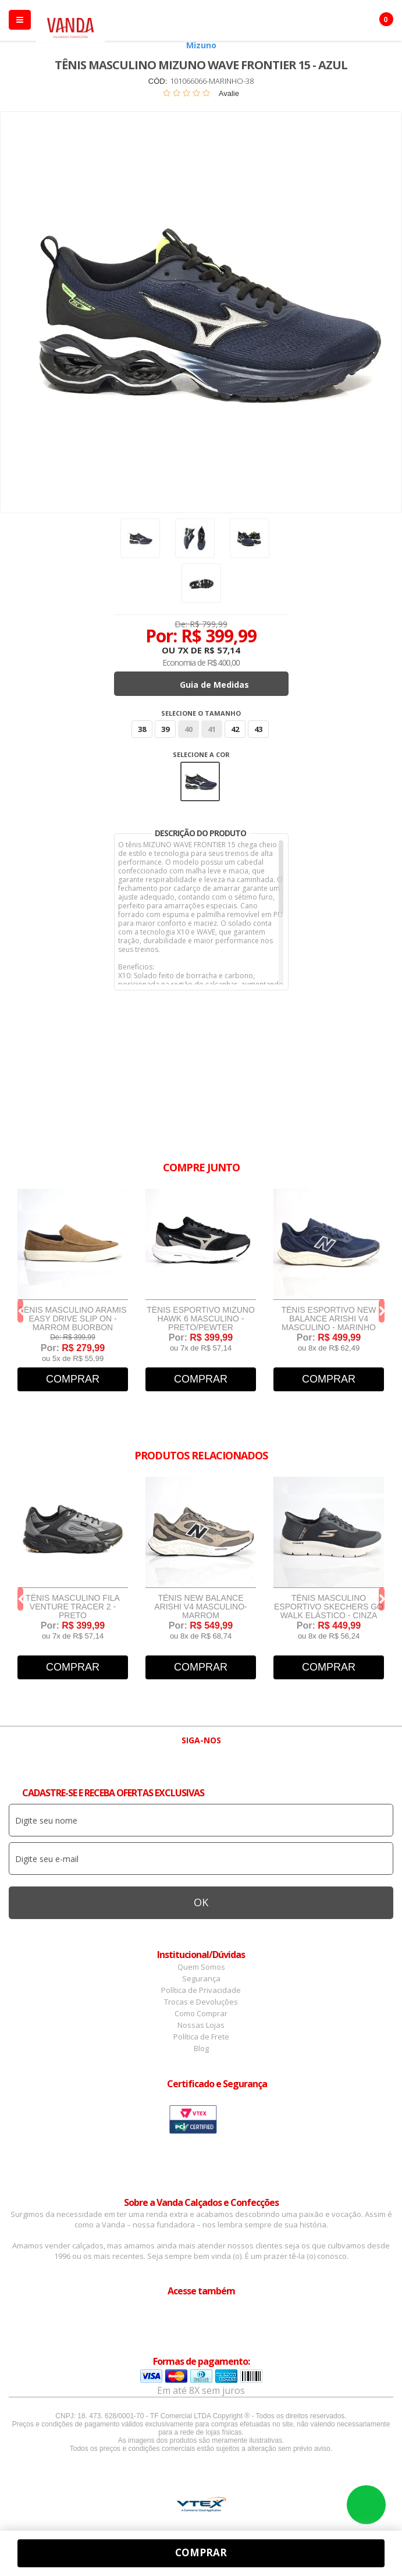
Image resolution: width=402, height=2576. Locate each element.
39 (165, 729)
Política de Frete (201, 2036)
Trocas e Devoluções (201, 2001)
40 (188, 729)
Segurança (201, 1978)
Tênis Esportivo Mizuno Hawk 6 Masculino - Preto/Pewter (201, 1319)
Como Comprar (201, 2013)
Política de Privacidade (201, 1990)
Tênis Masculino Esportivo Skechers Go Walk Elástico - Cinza (328, 1607)
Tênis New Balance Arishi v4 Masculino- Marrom (200, 1607)
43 (258, 729)
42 (235, 729)
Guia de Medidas (214, 684)
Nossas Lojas (201, 2025)
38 (142, 729)
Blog (201, 2048)
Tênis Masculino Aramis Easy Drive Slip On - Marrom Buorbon (72, 1319)
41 (212, 729)
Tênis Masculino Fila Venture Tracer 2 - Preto (73, 1607)
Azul (200, 781)
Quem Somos (201, 1967)
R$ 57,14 (222, 650)
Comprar (72, 1379)
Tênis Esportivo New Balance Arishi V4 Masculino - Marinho (328, 1319)
